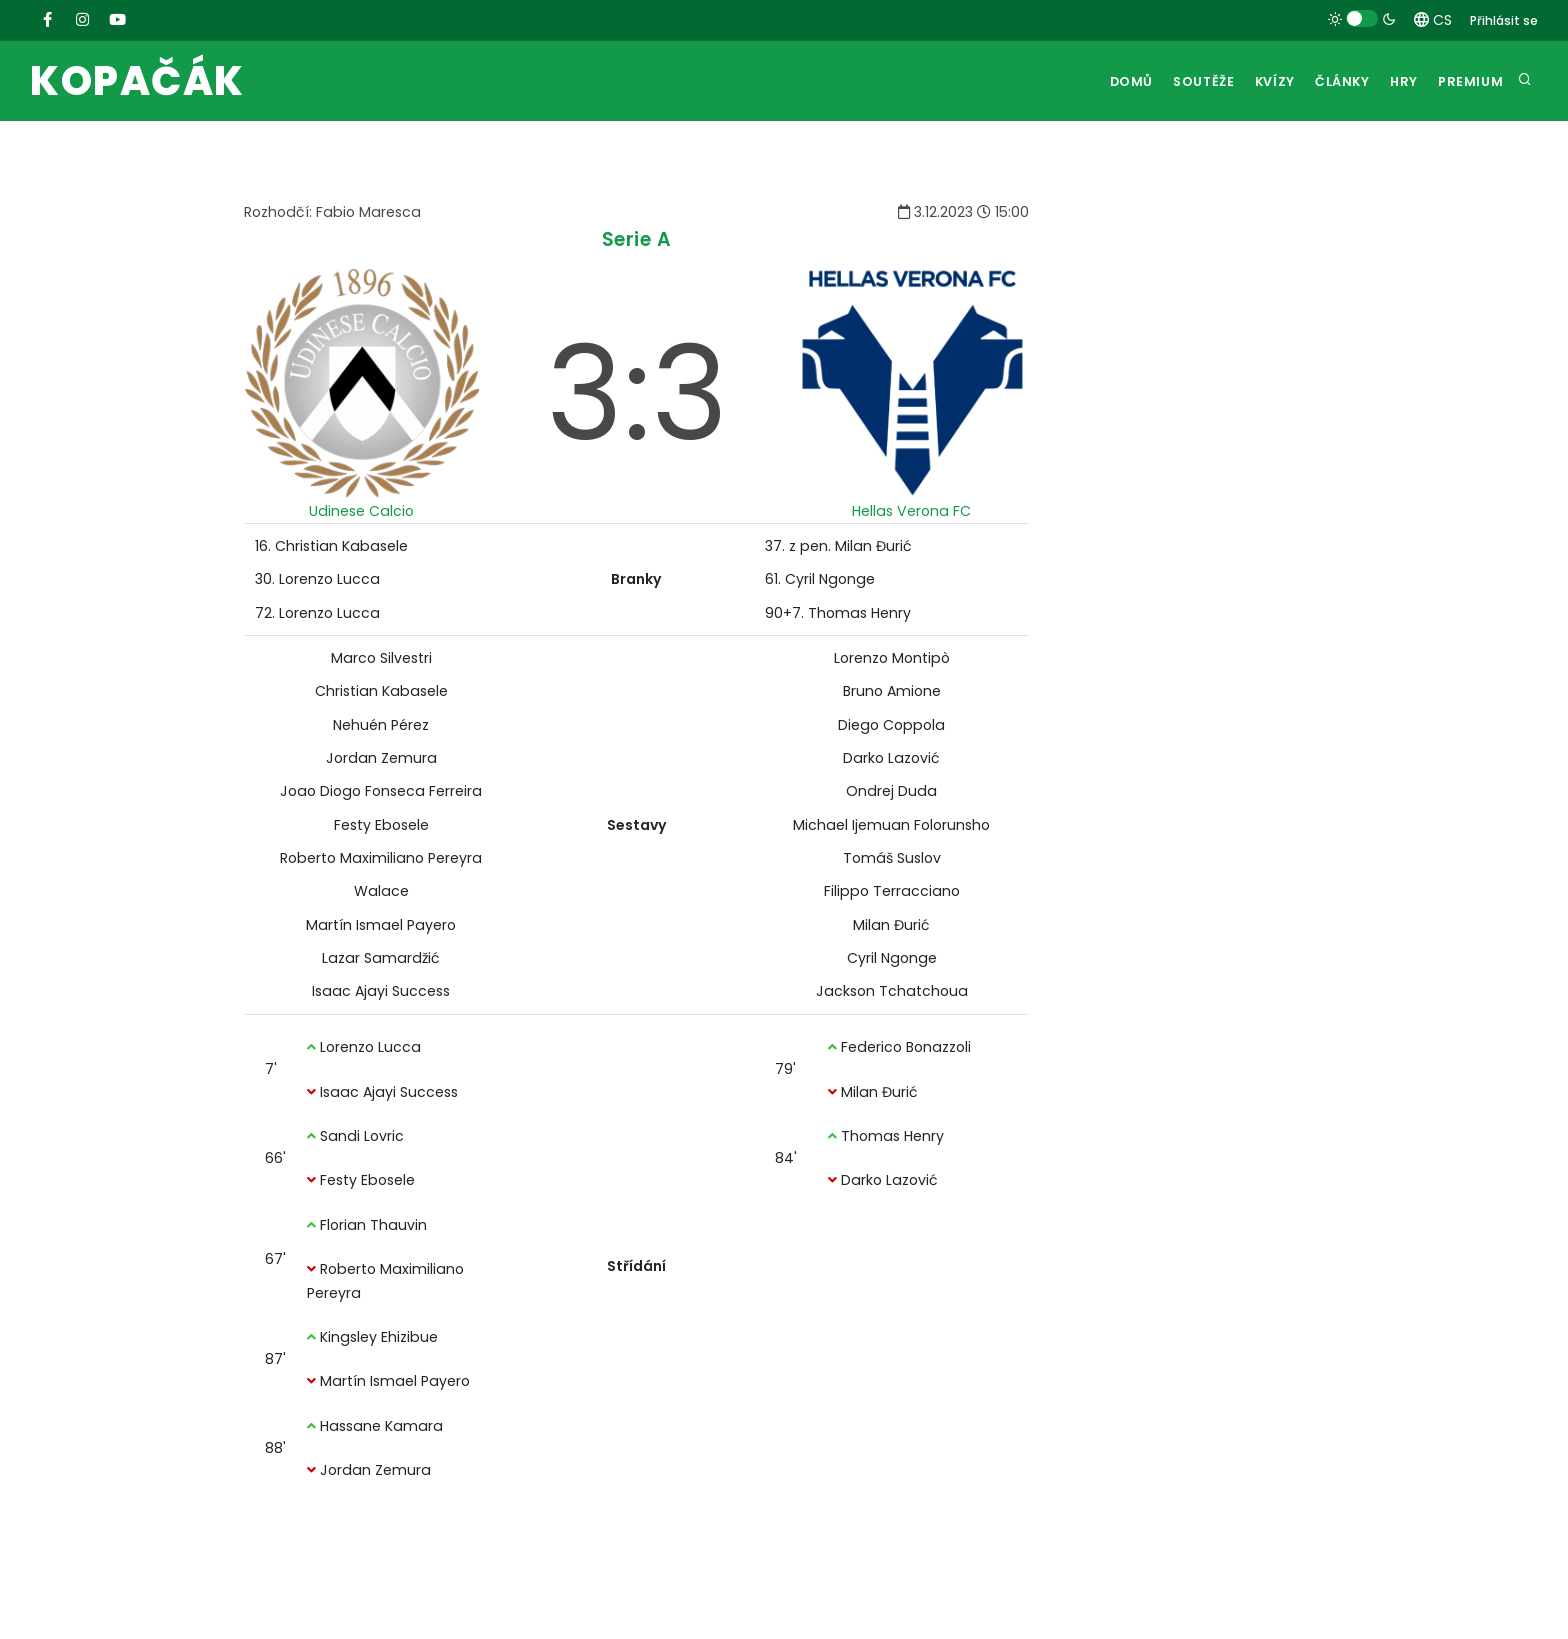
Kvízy (1254, 81)
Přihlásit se (1504, 20)
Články (1328, 81)
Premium (1469, 81)
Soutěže (1176, 81)
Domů (1099, 81)
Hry (1396, 81)
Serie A (637, 239)
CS (1433, 20)
